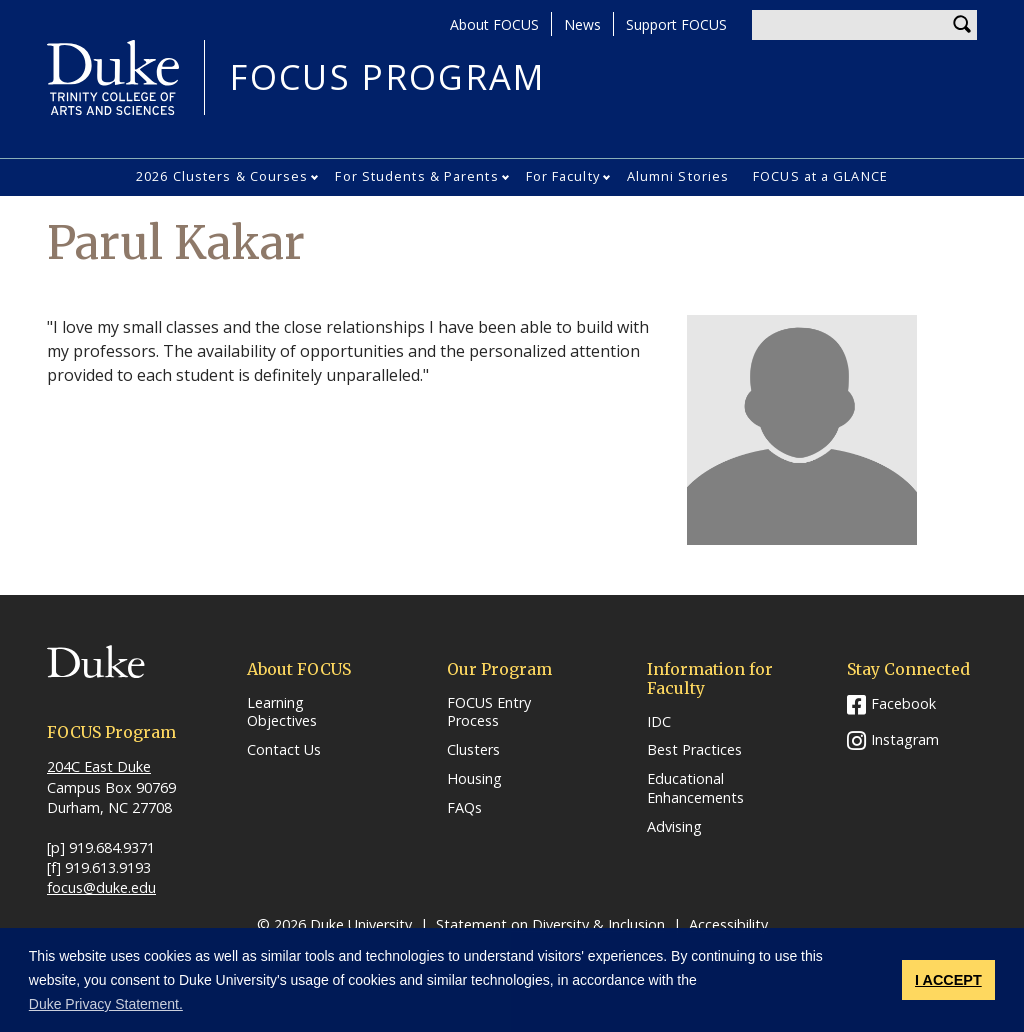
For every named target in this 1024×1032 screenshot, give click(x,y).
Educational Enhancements (695, 788)
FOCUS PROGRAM (387, 77)
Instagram (905, 739)
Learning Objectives (282, 712)
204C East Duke (99, 766)
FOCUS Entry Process (489, 712)
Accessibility (728, 924)
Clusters (473, 750)
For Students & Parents (416, 176)
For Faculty (563, 176)
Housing (474, 779)
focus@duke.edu (101, 887)
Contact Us (284, 750)
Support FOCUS (676, 24)
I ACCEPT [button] (948, 980)
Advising (674, 827)
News (582, 24)
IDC (659, 722)
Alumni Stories (678, 176)
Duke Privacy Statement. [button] (106, 1004)
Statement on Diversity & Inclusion (550, 924)
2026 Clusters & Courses (222, 176)
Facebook (903, 703)
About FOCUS (494, 24)
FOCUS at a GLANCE (820, 176)
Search (962, 25)
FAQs (464, 808)
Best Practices (694, 750)
